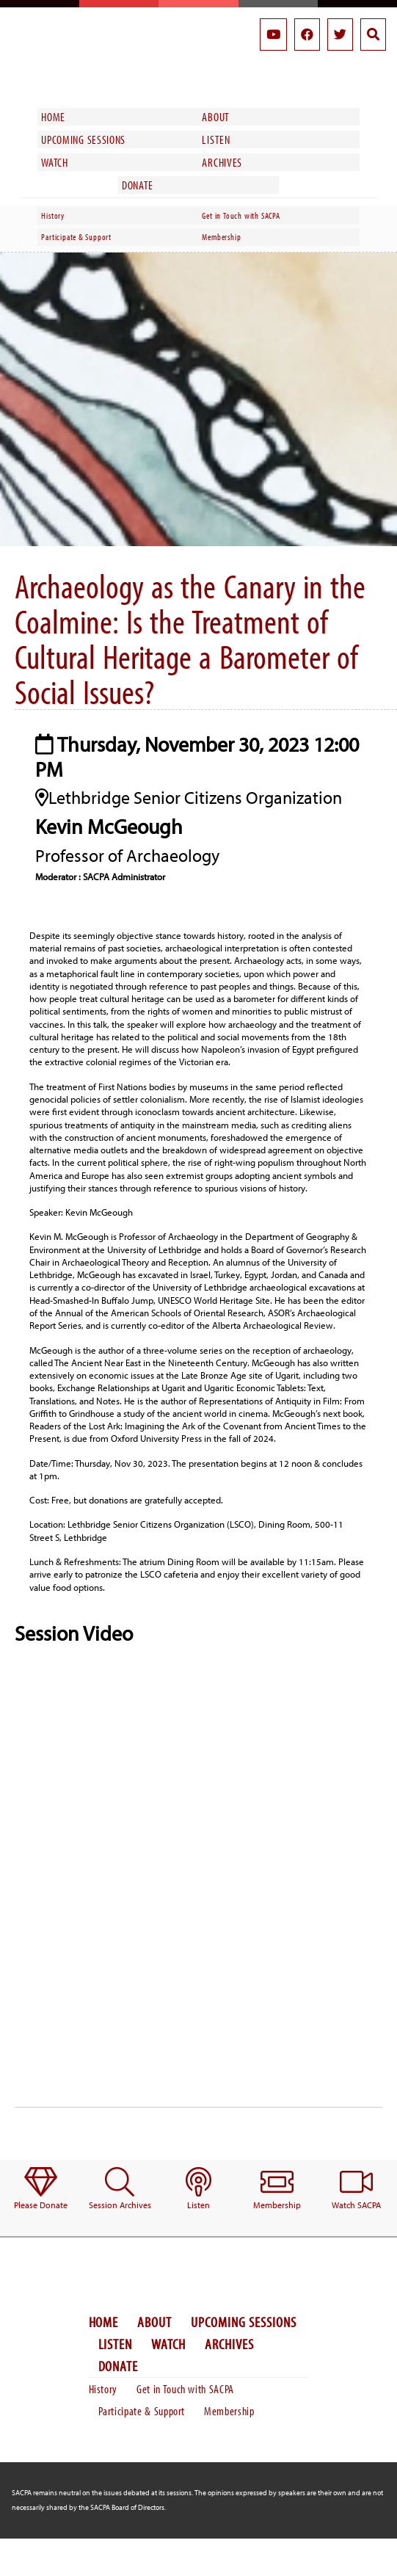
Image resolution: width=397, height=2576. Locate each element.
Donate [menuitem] (137, 185)
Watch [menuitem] (54, 162)
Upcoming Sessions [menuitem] (83, 139)
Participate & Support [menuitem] (76, 236)
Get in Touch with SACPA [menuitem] (241, 215)
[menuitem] (40, 2189)
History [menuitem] (53, 215)
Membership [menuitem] (221, 236)
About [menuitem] (215, 116)
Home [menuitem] (53, 116)
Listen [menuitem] (216, 139)
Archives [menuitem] (221, 162)
